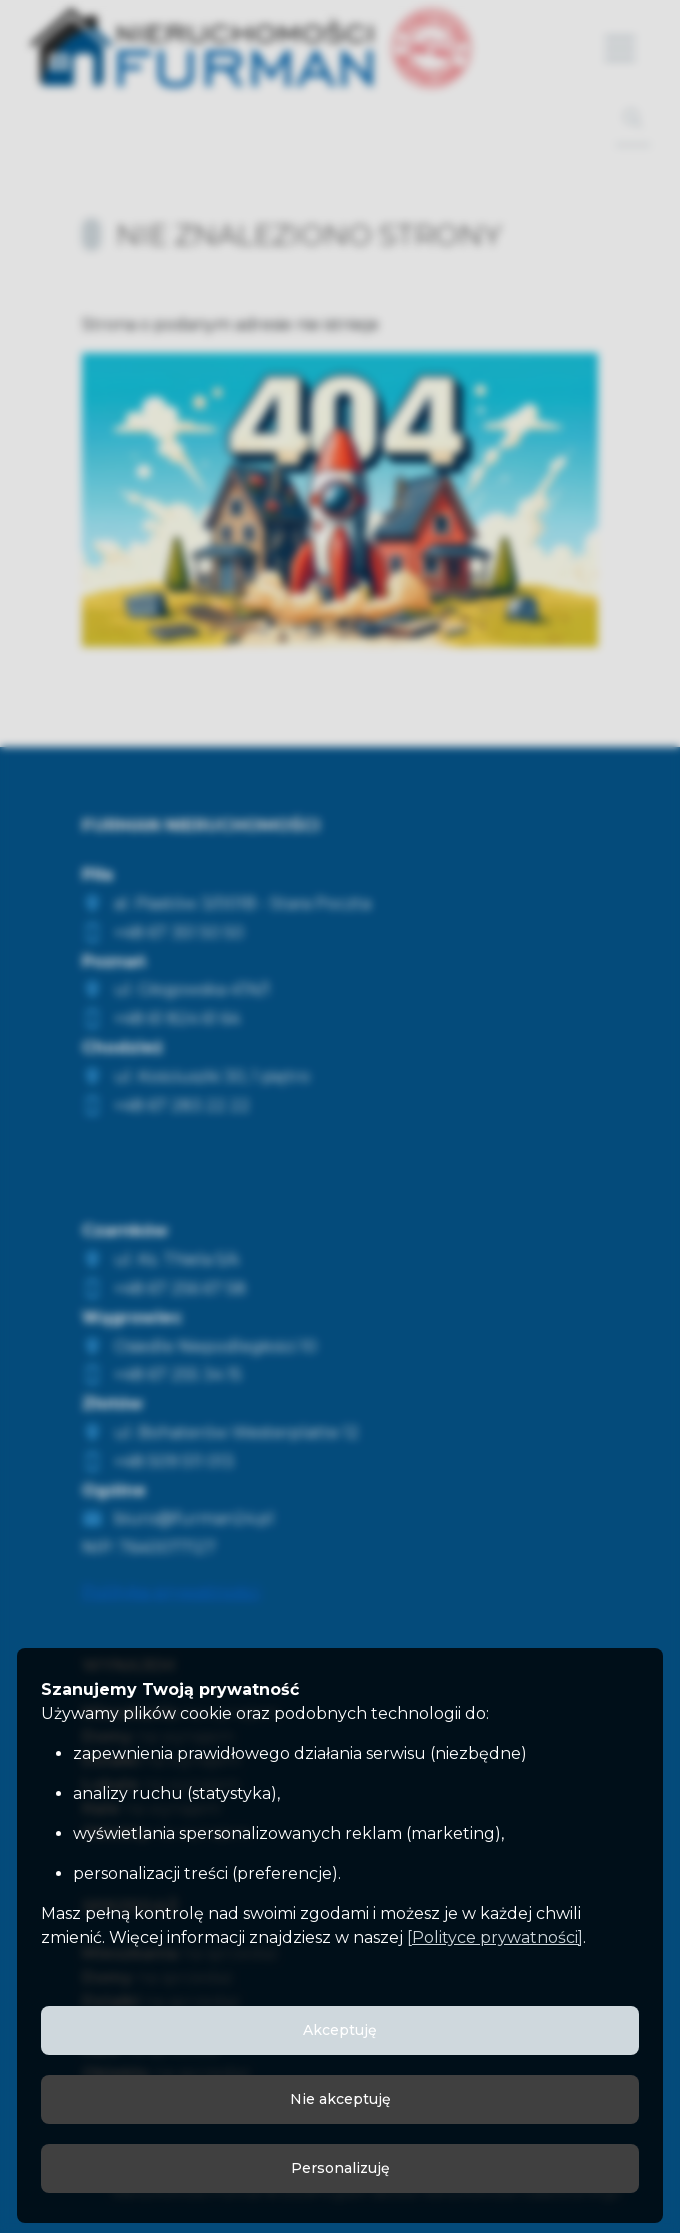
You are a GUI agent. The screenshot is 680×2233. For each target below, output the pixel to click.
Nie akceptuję (340, 2099)
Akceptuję (340, 2030)
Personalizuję (340, 2168)
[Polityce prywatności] (495, 1937)
